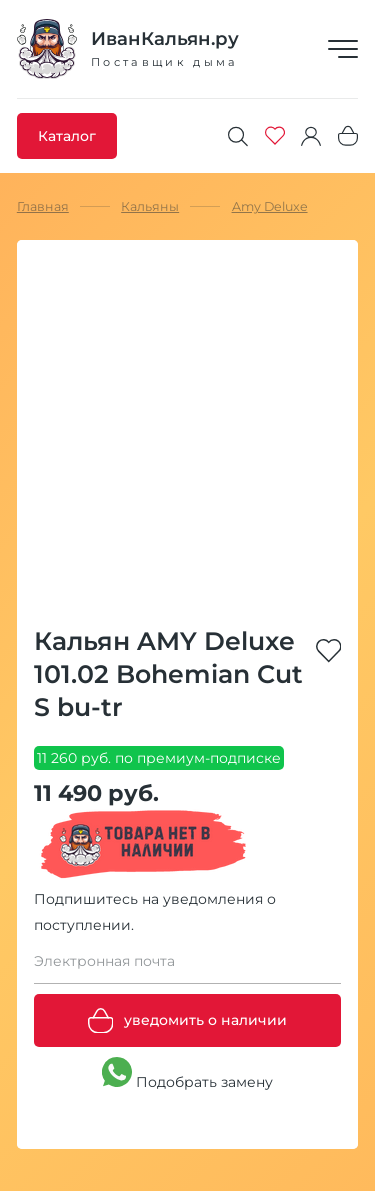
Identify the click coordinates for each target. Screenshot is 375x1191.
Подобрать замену (187, 1074)
